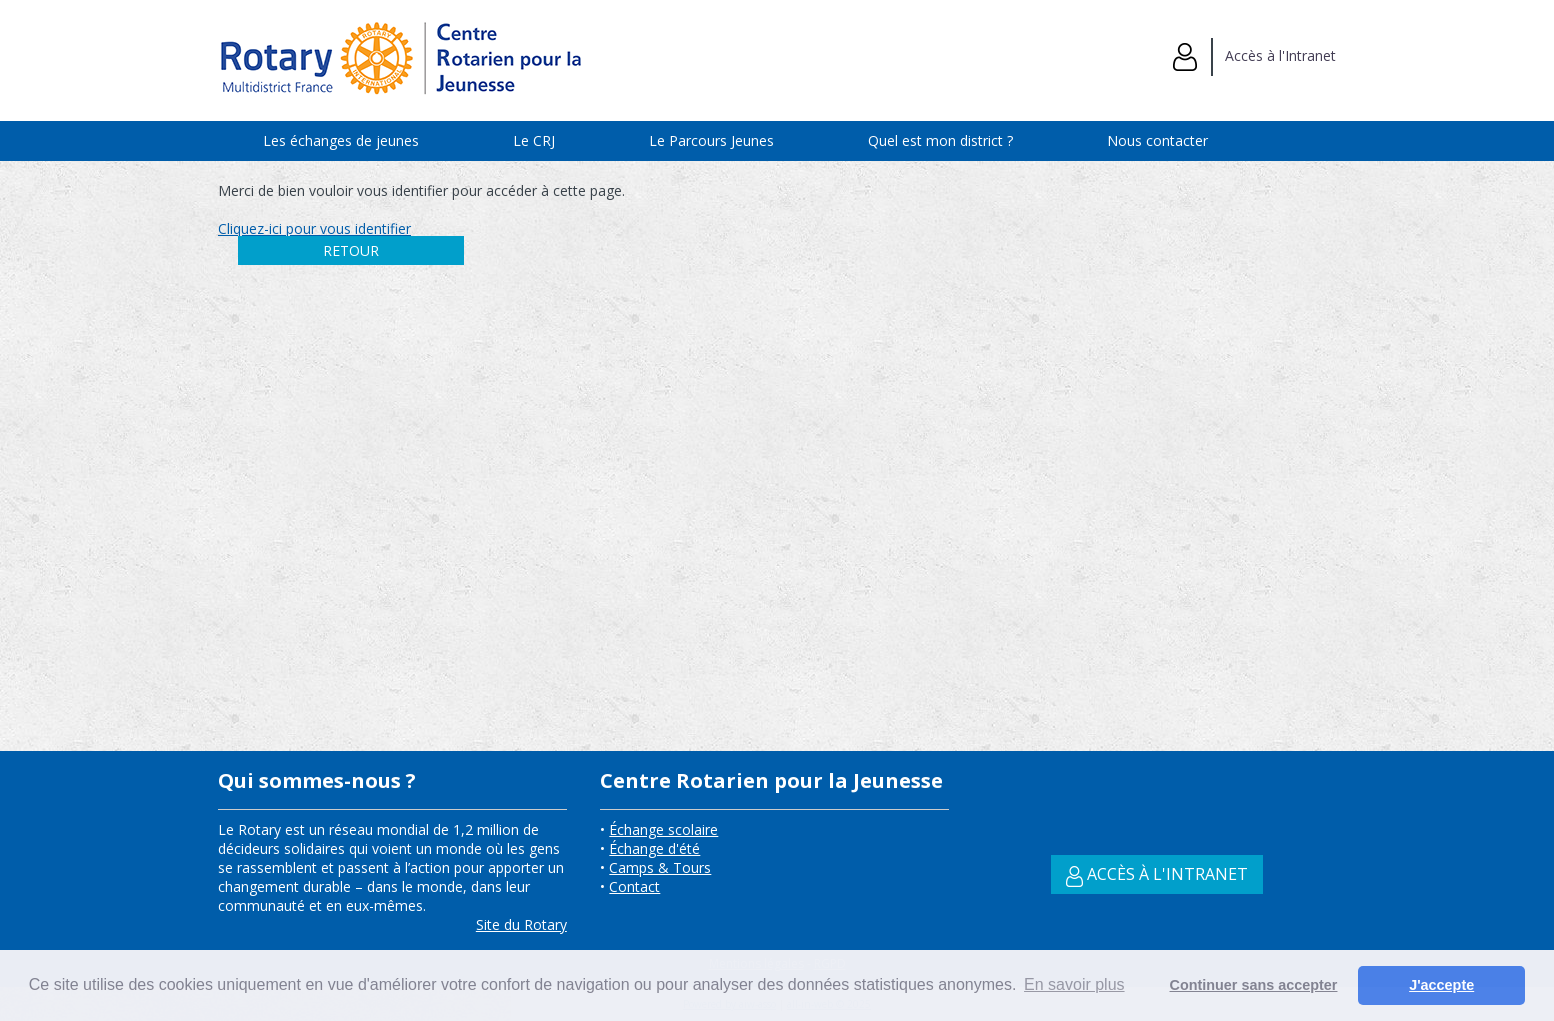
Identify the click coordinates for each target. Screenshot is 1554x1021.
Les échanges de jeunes (341, 140)
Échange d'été (654, 848)
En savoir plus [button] (1074, 984)
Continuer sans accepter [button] (1254, 985)
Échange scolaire (663, 829)
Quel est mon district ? (940, 140)
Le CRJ (534, 140)
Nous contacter (1157, 140)
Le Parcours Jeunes (711, 140)
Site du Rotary (521, 924)
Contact (634, 886)
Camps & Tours (660, 867)
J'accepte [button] (1441, 985)
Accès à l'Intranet (1254, 55)
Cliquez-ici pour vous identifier (314, 228)
